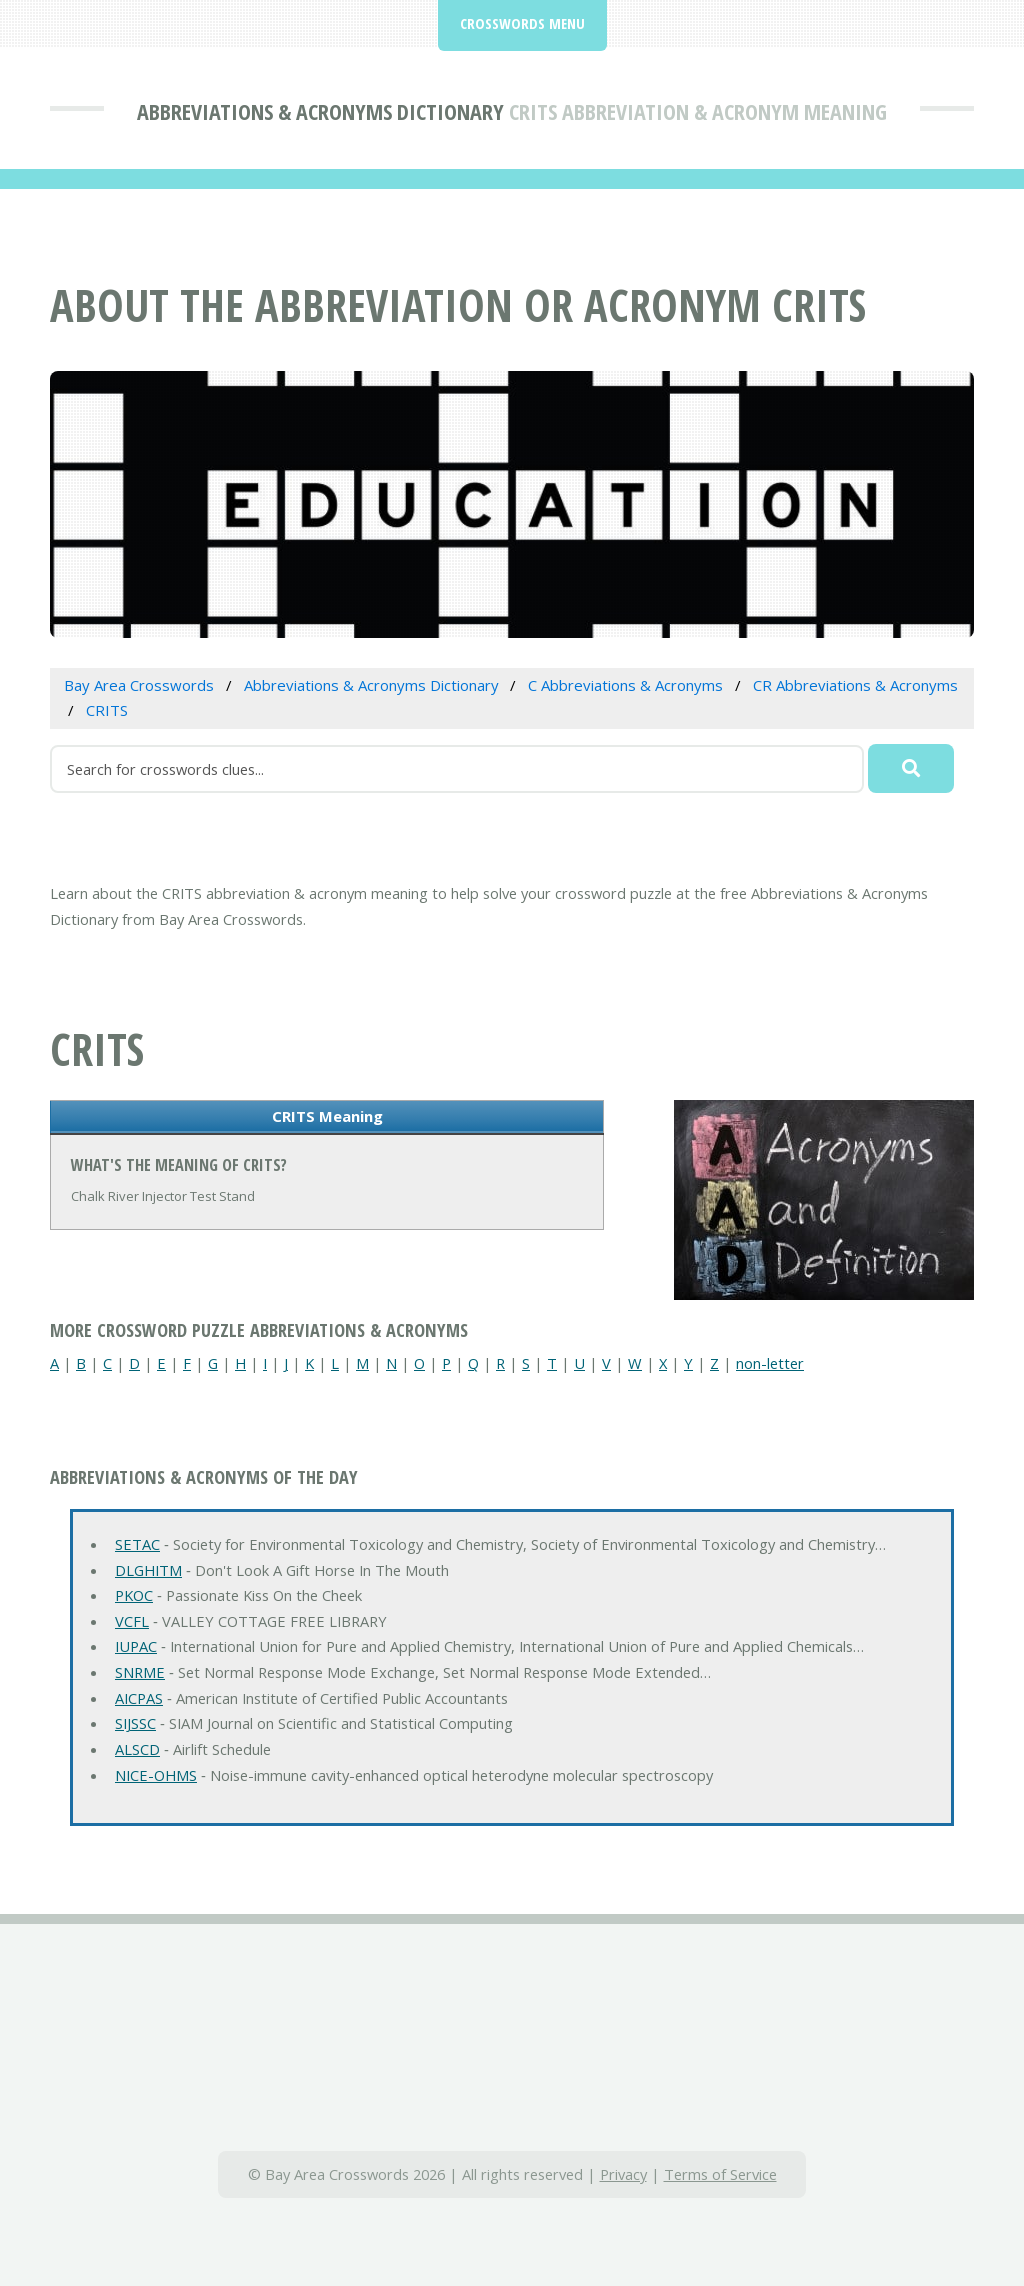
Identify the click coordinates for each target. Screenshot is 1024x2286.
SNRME (140, 1672)
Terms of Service (720, 2174)
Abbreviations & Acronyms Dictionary (320, 111)
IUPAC (136, 1646)
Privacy (623, 2174)
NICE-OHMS (156, 1775)
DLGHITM (148, 1570)
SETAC (137, 1544)
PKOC (134, 1595)
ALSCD (137, 1749)
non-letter (770, 1363)
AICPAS (139, 1698)
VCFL (132, 1621)
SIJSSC (135, 1723)
